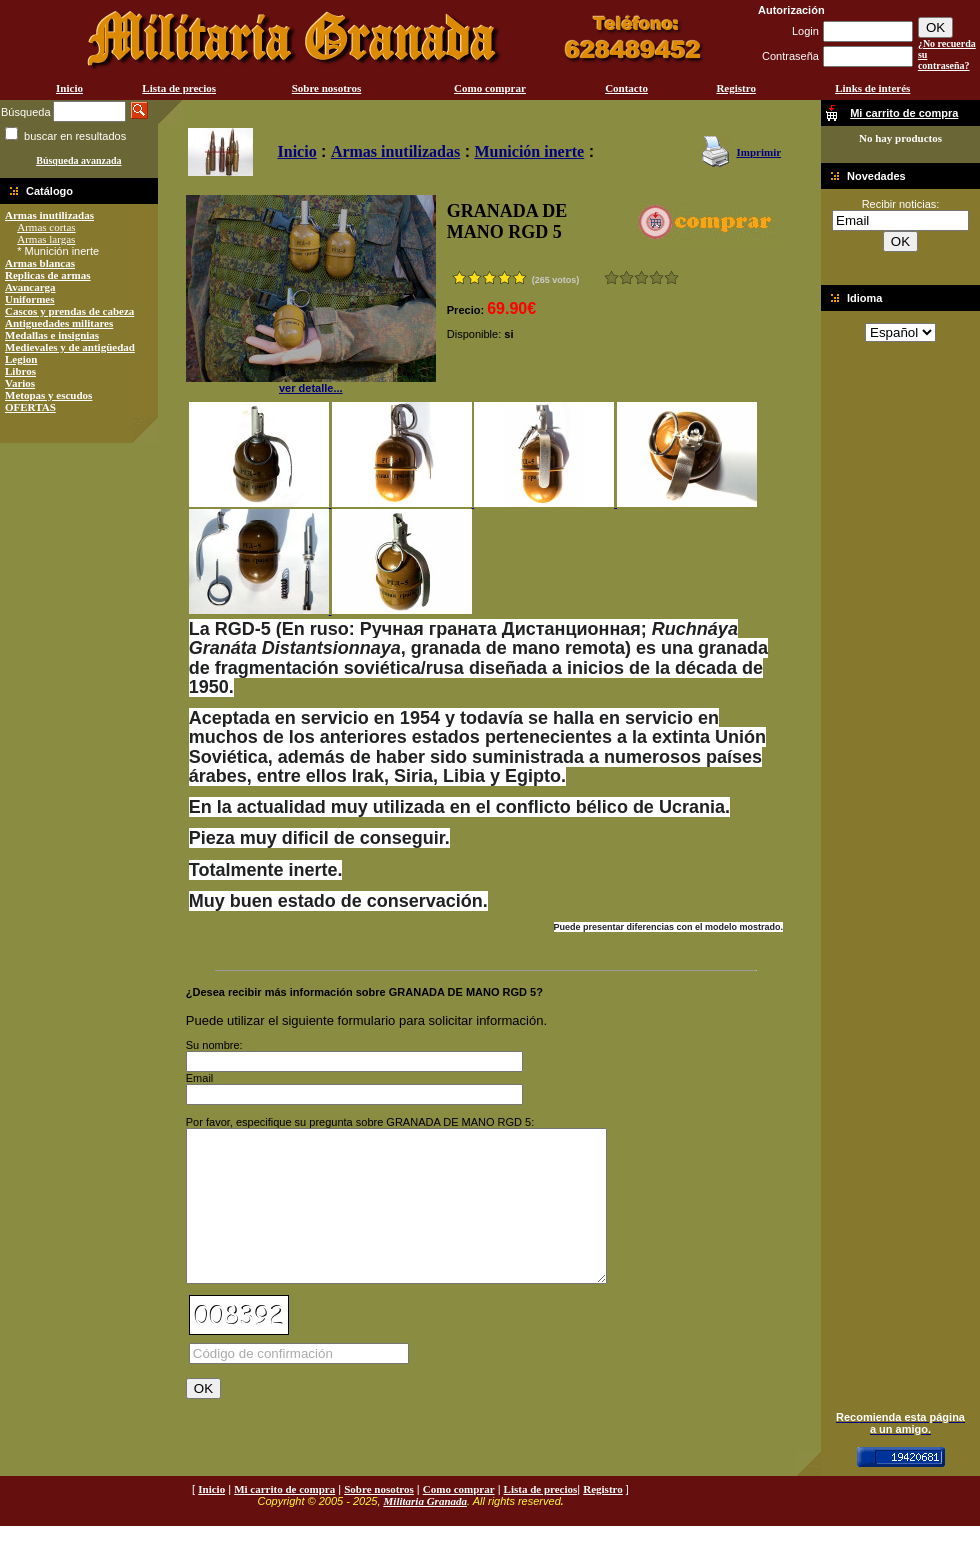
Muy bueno (656, 277)
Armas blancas (40, 263)
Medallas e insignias (52, 335)
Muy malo (611, 277)
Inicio (69, 88)
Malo (626, 277)
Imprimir (758, 152)
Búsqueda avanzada (78, 160)
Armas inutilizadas (49, 215)
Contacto (626, 88)
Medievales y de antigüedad (70, 347)
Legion (21, 359)
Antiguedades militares (59, 323)
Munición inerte (529, 151)
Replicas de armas (48, 275)
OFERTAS (30, 407)
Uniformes (30, 299)
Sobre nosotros (327, 88)
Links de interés (872, 88)
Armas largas (46, 239)
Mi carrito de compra (284, 1519)
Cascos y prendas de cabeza (69, 311)
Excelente (671, 277)
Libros (20, 371)
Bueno (641, 277)
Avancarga (30, 287)
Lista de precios (179, 88)
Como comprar (490, 88)
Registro (736, 88)
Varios (20, 383)
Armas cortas (46, 227)
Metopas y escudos (48, 395)
